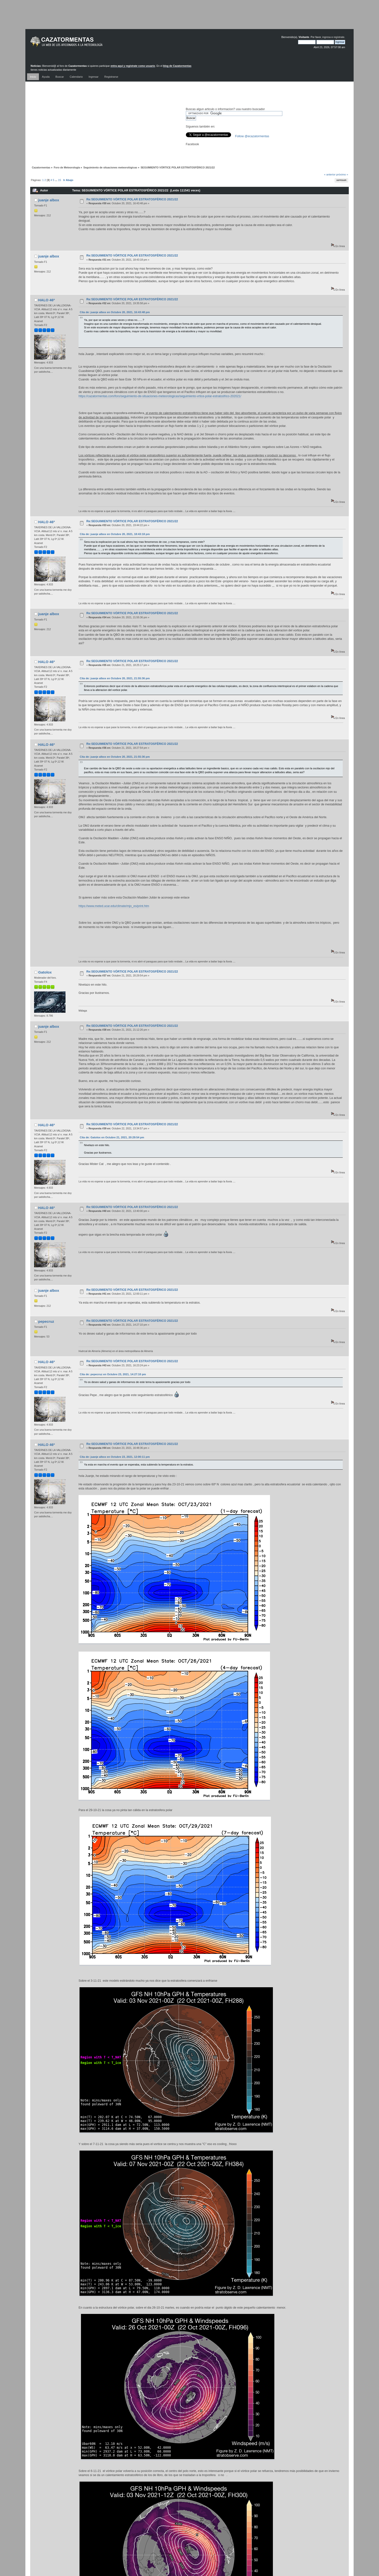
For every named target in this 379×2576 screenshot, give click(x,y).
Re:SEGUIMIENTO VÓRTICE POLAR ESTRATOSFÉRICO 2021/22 (132, 199)
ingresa (326, 37)
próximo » (342, 174)
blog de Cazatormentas (177, 65)
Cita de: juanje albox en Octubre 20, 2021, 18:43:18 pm (115, 534)
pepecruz (46, 1321)
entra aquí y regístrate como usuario (132, 65)
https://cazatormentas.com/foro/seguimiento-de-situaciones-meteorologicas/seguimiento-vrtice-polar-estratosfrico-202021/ (160, 396)
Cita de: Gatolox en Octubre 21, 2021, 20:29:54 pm (112, 1137)
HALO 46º (46, 300)
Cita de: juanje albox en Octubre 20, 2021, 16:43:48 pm (115, 312)
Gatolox (45, 972)
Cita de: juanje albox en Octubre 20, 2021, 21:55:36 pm (115, 678)
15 (59, 180)
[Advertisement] (189, 18)
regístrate (339, 37)
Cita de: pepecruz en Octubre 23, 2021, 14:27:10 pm (113, 1374)
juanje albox (48, 200)
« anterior (329, 174)
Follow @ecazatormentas (252, 136)
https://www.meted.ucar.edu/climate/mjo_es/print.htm (114, 906)
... (56, 180)
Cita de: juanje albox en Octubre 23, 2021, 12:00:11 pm (115, 1456)
